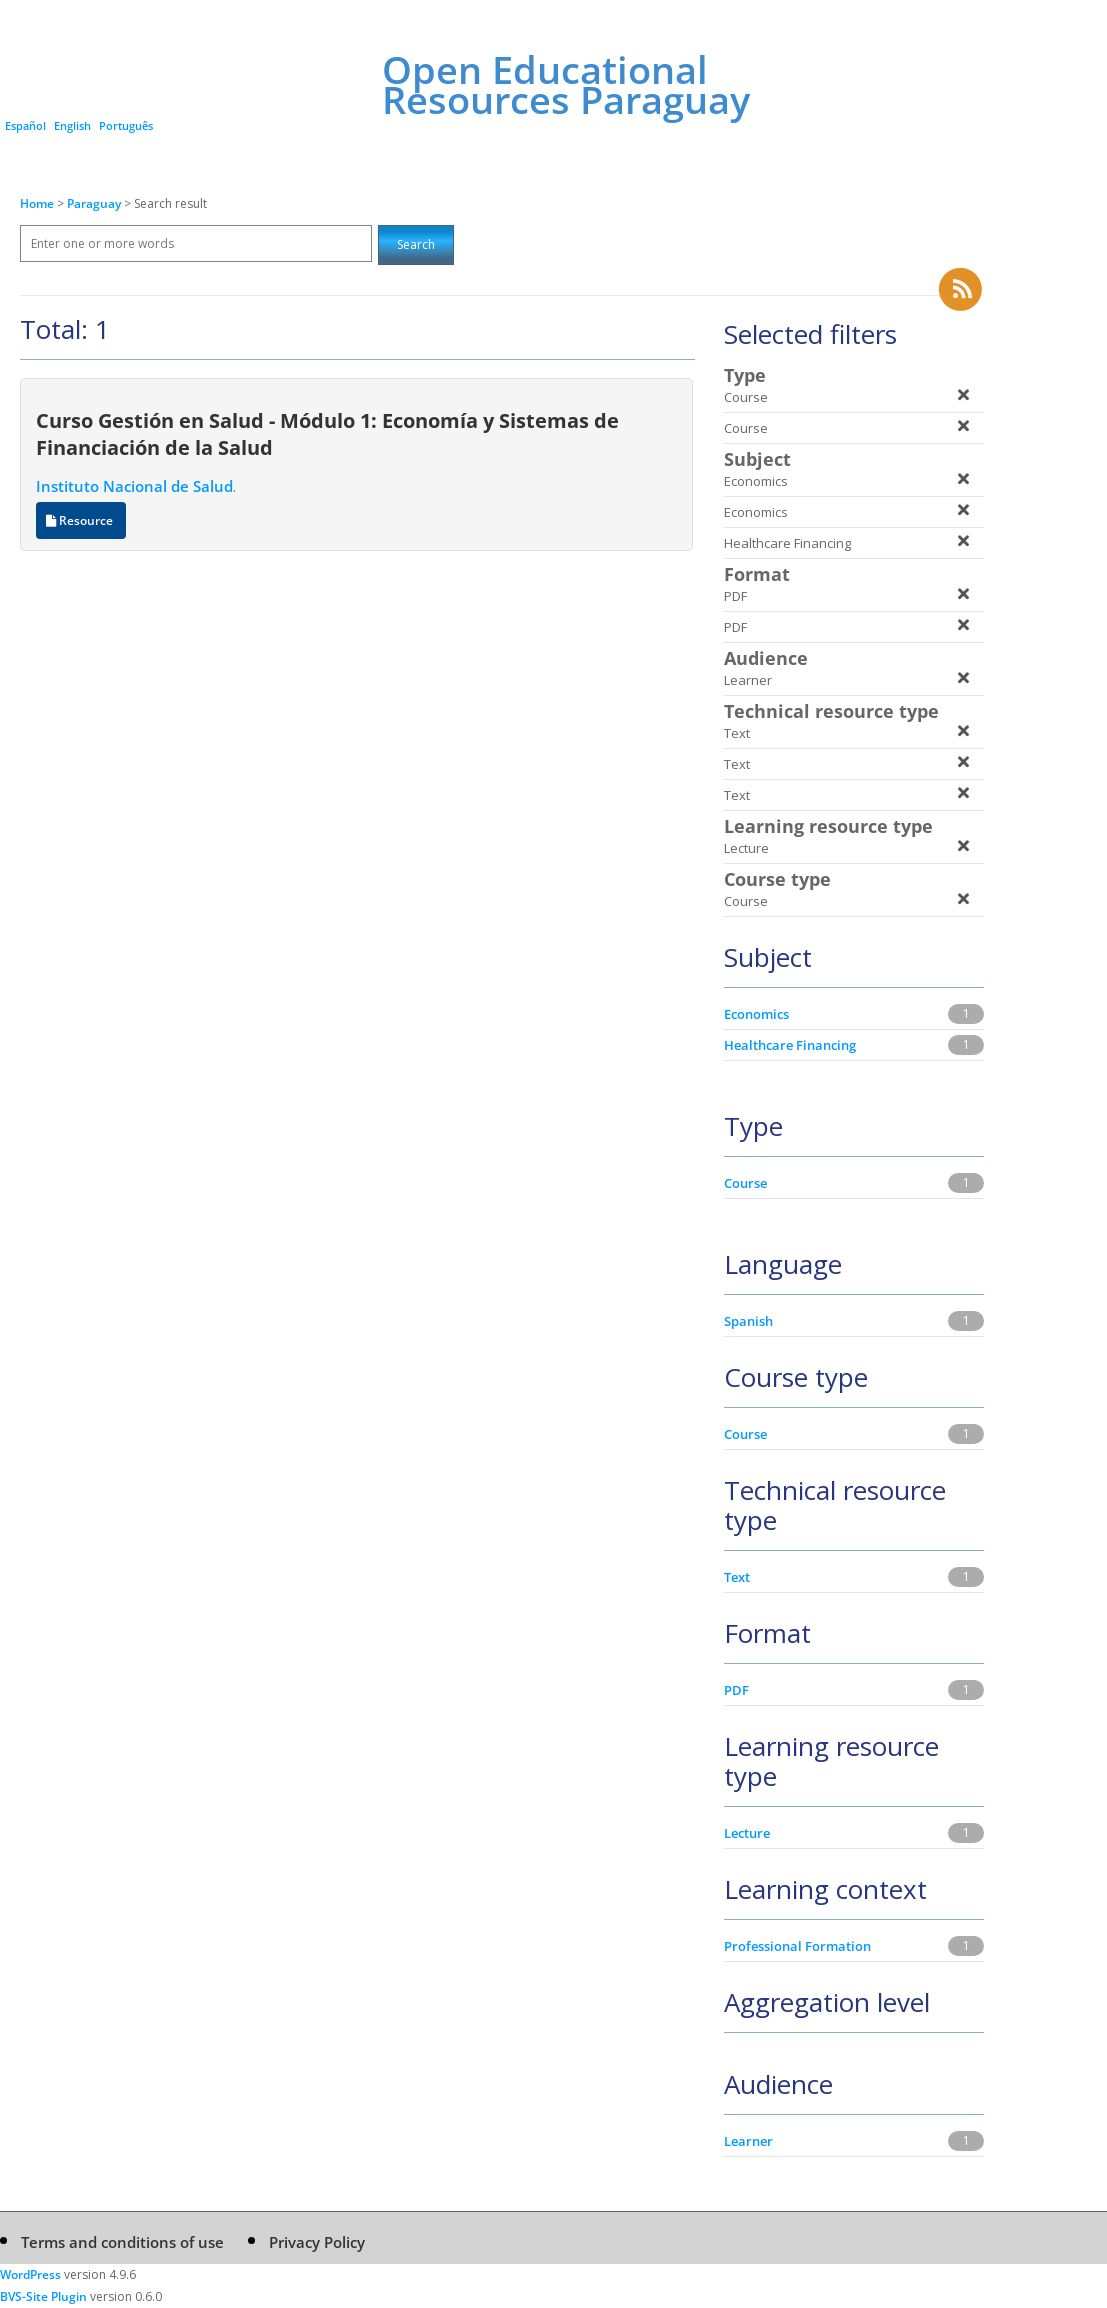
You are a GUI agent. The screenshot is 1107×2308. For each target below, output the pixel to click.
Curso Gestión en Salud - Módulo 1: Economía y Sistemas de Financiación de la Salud (327, 433)
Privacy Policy (317, 2242)
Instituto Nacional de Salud (134, 486)
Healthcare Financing (790, 1045)
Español (25, 125)
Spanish (748, 1321)
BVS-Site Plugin (43, 2296)
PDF (736, 1690)
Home (37, 203)
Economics (756, 1014)
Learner (748, 2141)
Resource (81, 520)
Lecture (747, 1833)
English (72, 125)
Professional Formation (797, 1946)
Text (737, 1577)
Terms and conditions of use (122, 2242)
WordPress (30, 2274)
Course (745, 1183)
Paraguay (95, 203)
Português (126, 125)
